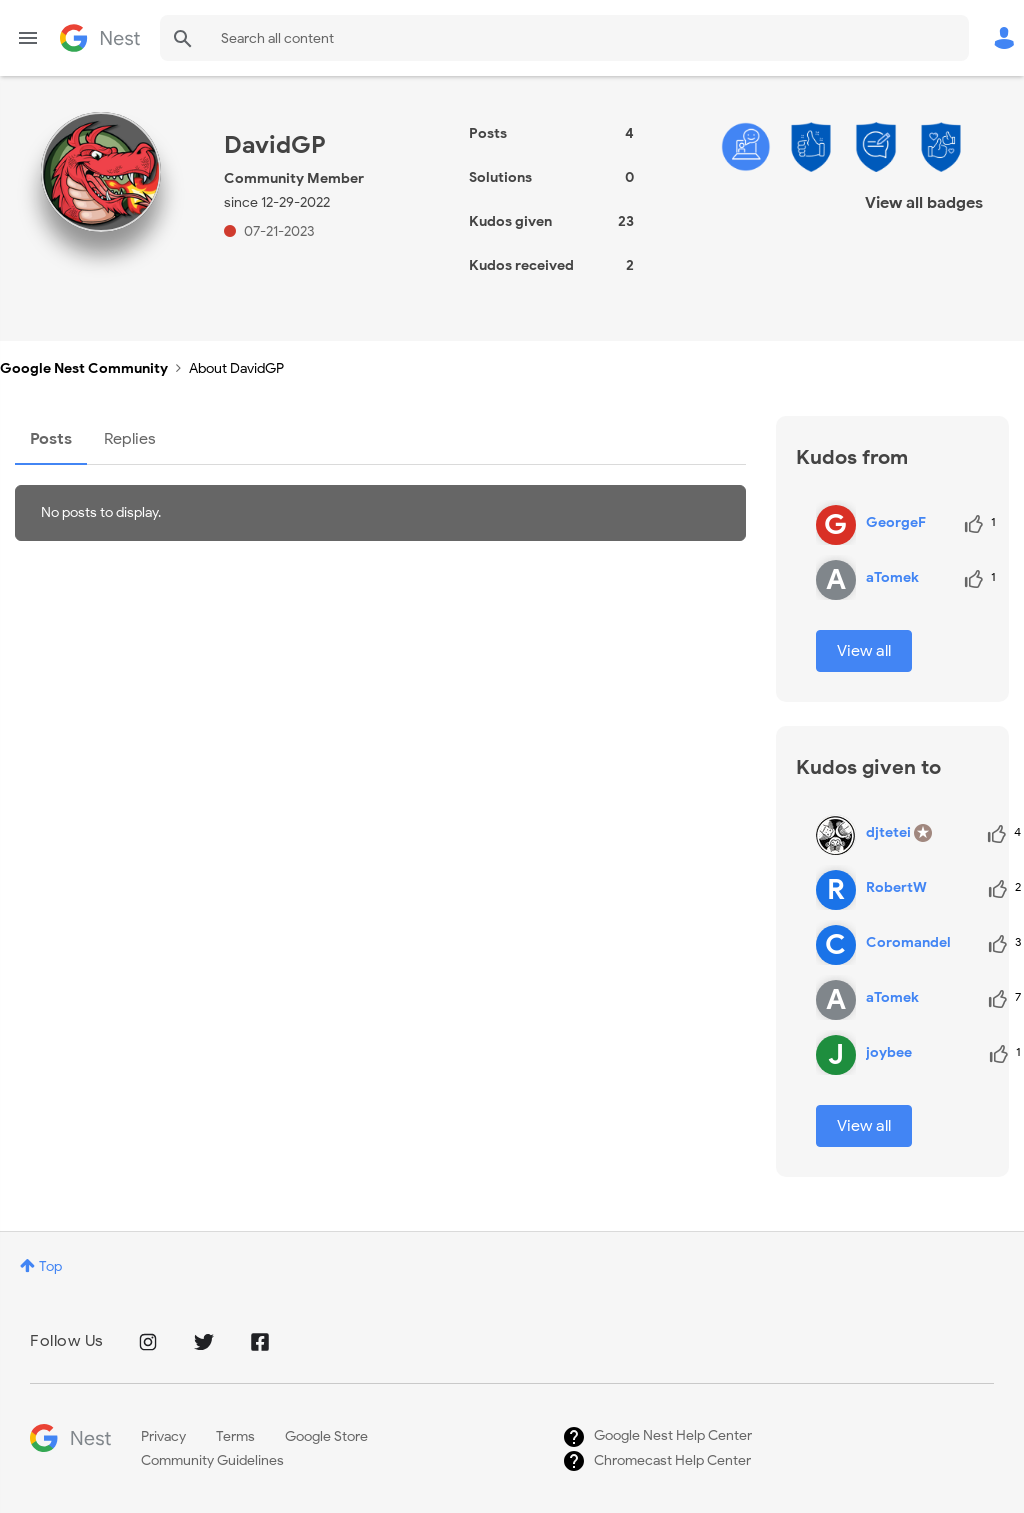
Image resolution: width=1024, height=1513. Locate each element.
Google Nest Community (100, 38)
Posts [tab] (51, 439)
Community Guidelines (212, 1460)
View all (864, 651)
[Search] (564, 38)
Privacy (163, 1436)
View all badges (924, 203)
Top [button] (50, 1266)
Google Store (326, 1436)
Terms (235, 1436)
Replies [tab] (130, 439)
